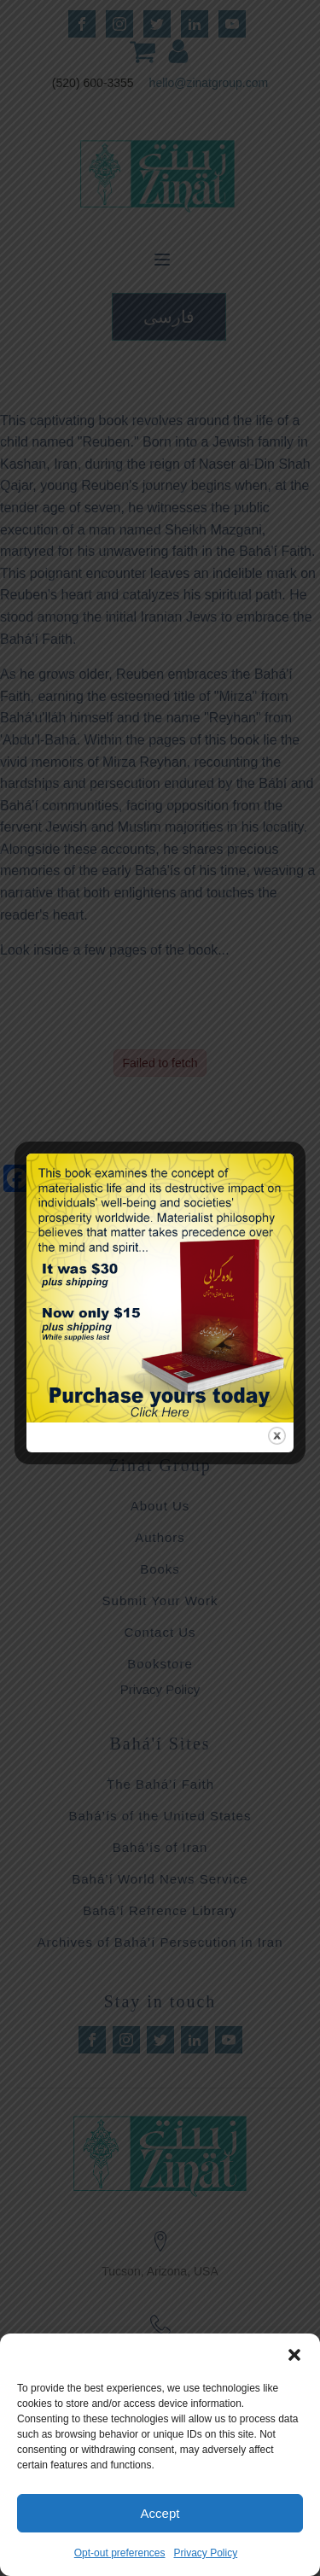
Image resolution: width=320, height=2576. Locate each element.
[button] (294, 2354)
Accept (160, 2513)
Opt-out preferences (120, 2553)
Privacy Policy (206, 2553)
